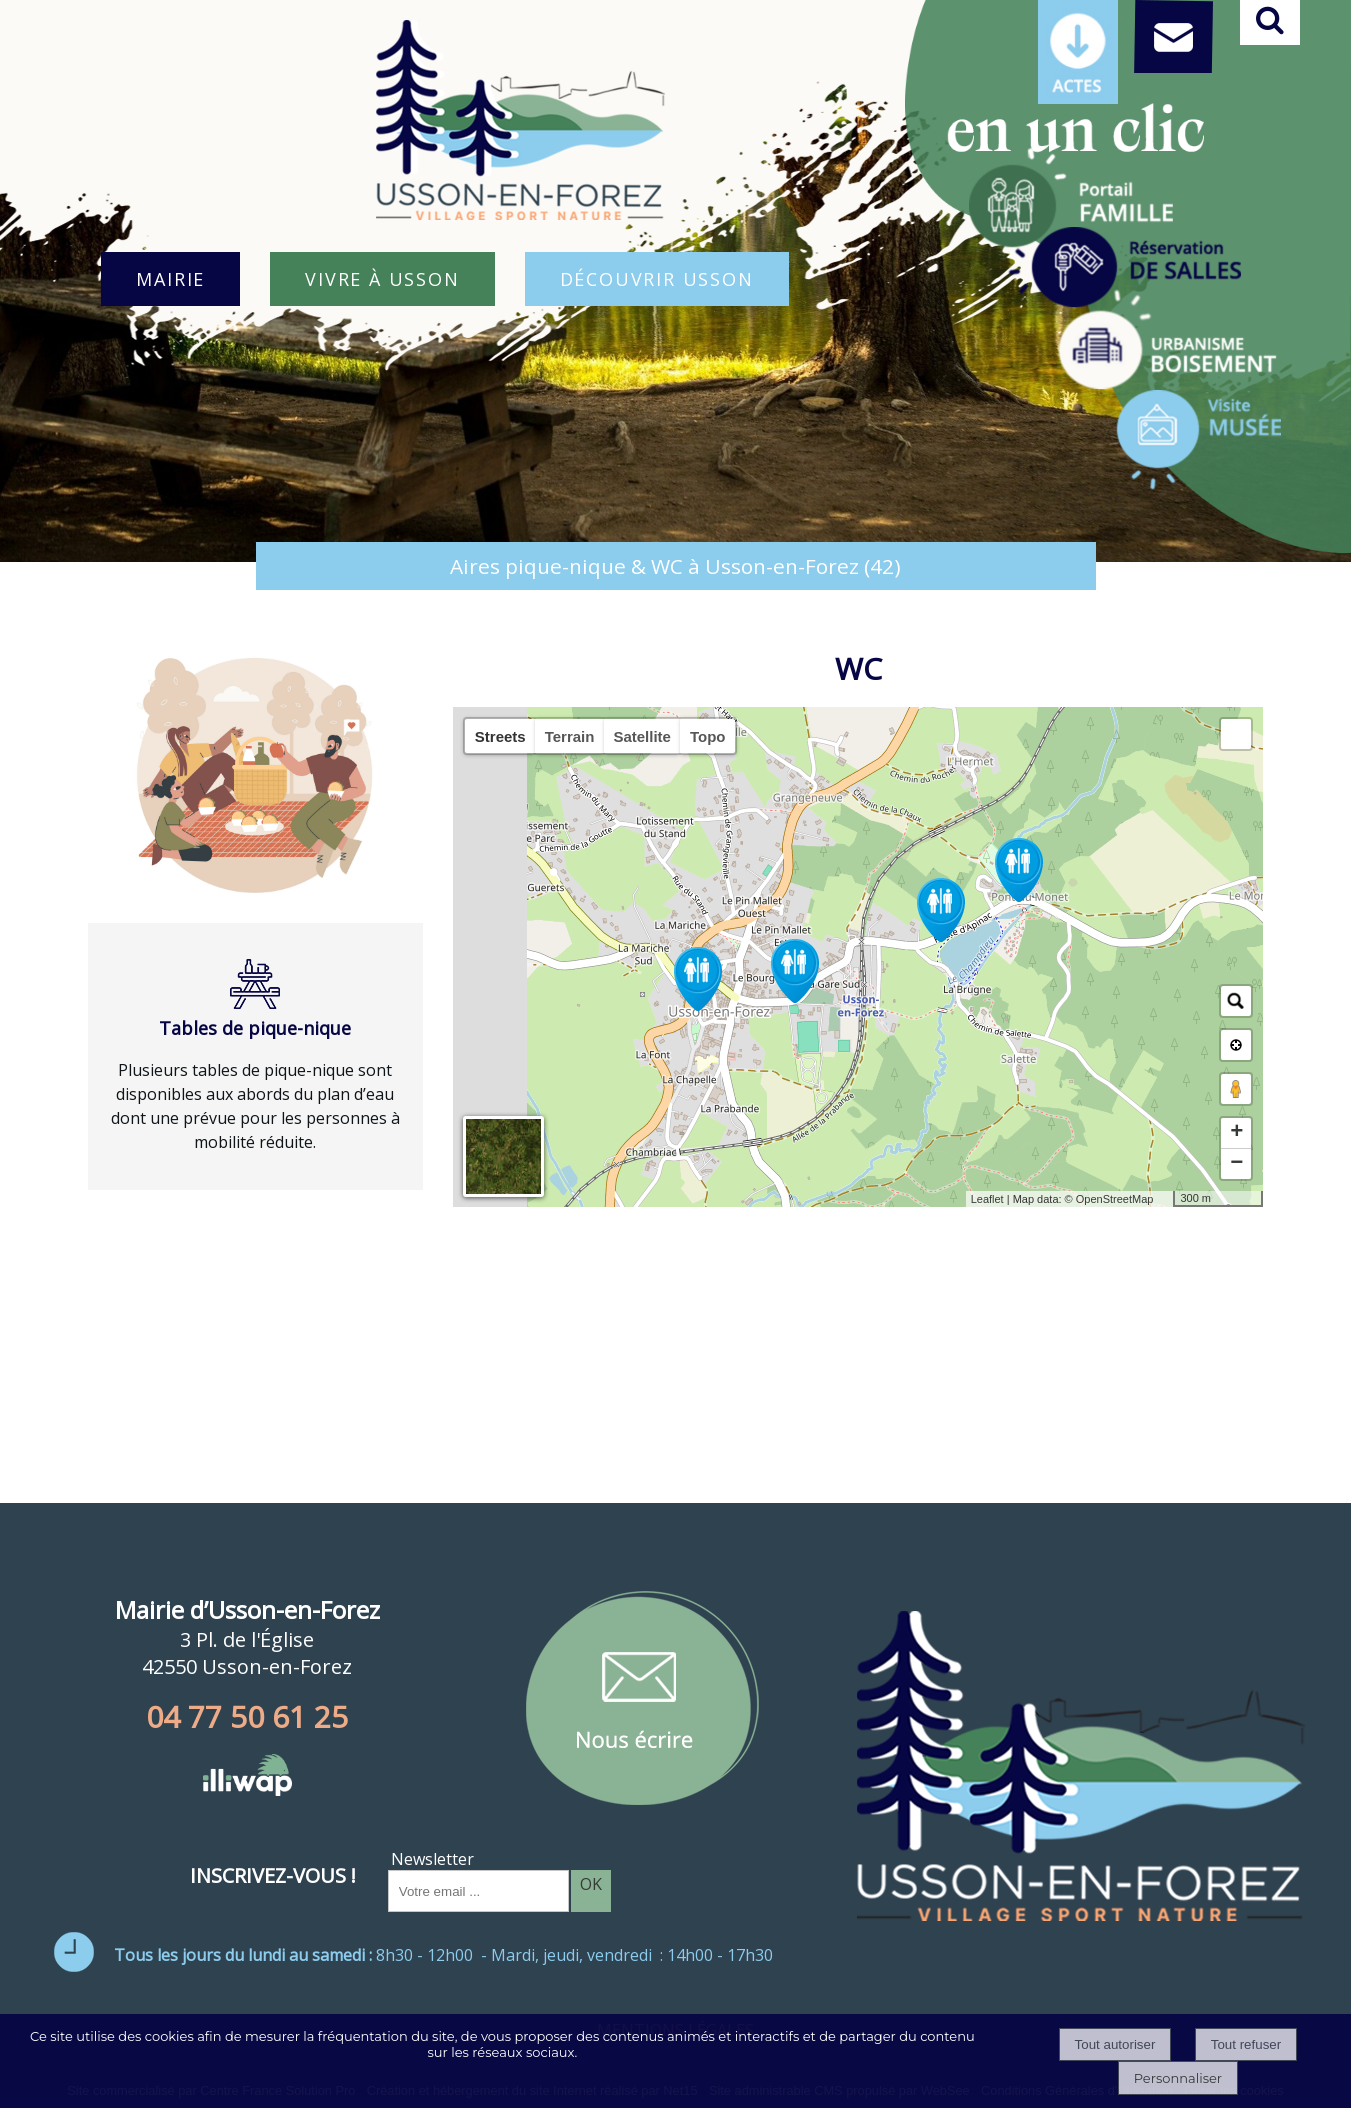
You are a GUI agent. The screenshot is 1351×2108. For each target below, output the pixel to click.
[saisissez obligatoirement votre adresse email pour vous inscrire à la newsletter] (478, 1891)
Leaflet (987, 1199)
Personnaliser (1178, 2078)
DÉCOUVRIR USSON (657, 279)
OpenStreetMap (1115, 1199)
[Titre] (1071, 198)
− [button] (1236, 1164)
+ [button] (1236, 1133)
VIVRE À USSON (382, 279)
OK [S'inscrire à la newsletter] (591, 1884)
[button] (1236, 734)
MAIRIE (170, 279)
